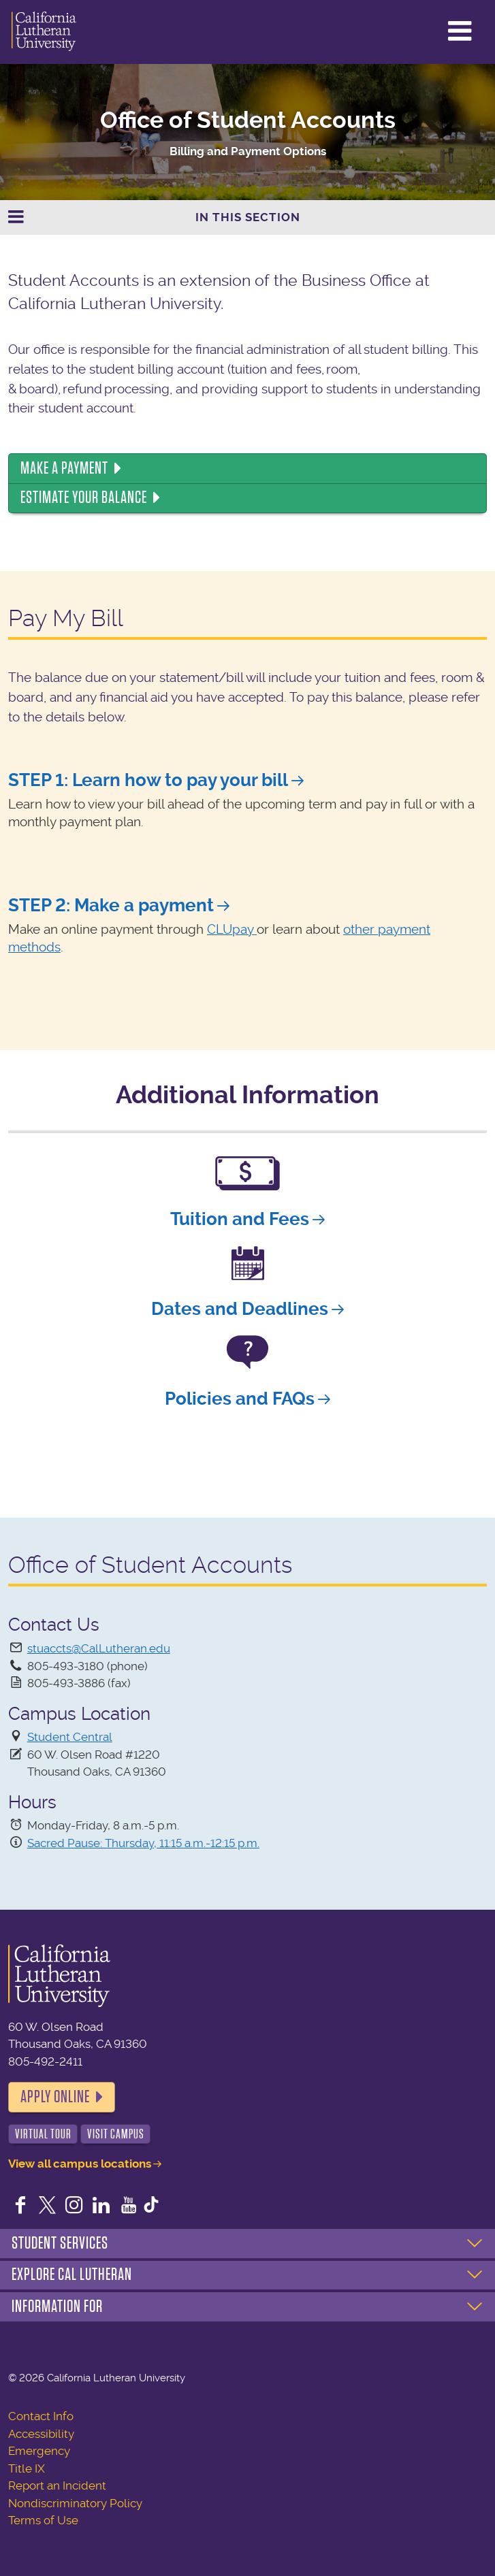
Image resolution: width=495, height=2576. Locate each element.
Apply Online (55, 2096)
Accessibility (41, 2434)
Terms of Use (43, 2520)
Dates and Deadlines (239, 1309)
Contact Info (41, 2416)
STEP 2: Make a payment (111, 905)
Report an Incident (57, 2485)
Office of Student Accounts (248, 120)
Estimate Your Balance (83, 497)
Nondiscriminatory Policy (75, 2503)
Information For (57, 2306)
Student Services (60, 2243)
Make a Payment (64, 468)
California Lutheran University (44, 32)
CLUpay (232, 929)
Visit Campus (115, 2134)
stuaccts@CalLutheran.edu (98, 1648)
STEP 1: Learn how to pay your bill (148, 780)
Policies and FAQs (240, 1398)
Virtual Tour (43, 2134)
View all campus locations (79, 2163)
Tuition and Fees (239, 1219)
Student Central (69, 1737)
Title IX (26, 2468)
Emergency (39, 2451)
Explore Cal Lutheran (72, 2274)
